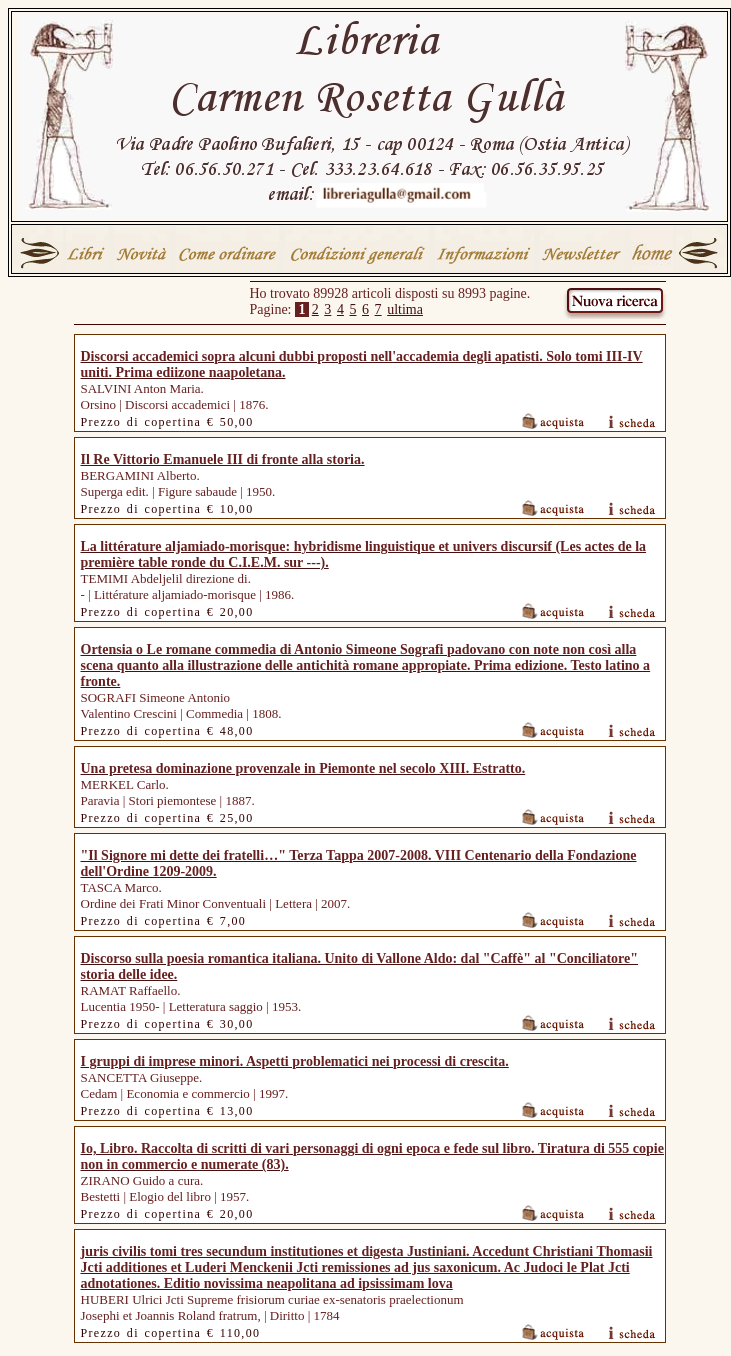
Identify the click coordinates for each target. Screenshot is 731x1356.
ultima (405, 309)
